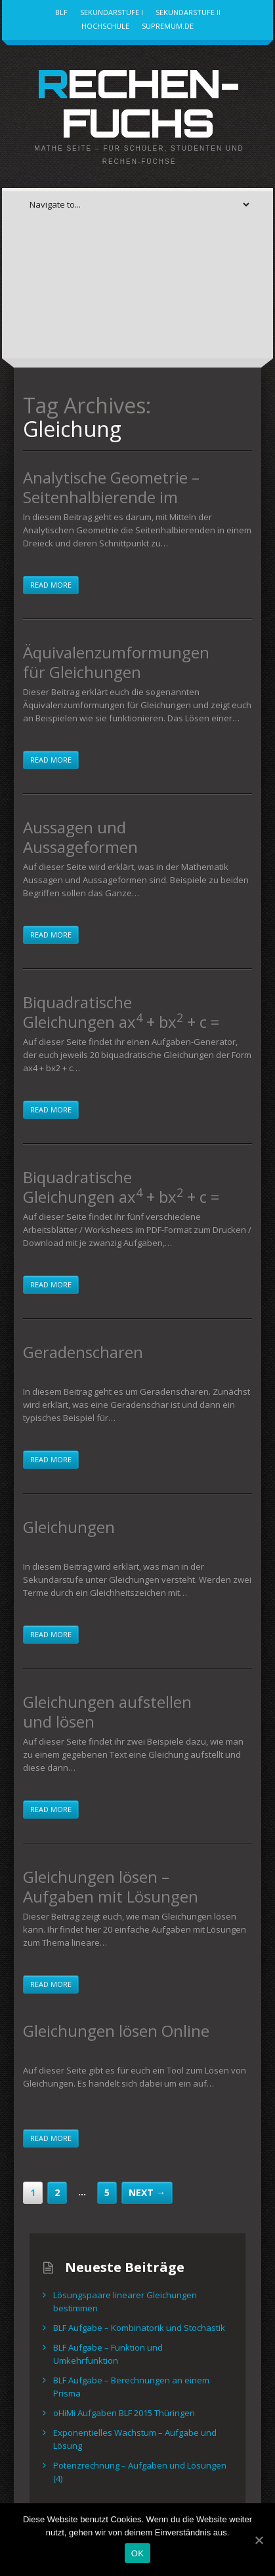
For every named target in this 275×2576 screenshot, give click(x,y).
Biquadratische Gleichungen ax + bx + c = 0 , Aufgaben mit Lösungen (121, 1021)
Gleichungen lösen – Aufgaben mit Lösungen (110, 1886)
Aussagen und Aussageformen (80, 837)
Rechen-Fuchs (137, 103)
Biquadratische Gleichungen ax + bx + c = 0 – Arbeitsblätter (121, 1196)
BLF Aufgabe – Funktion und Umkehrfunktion (108, 2353)
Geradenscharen (83, 1352)
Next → (147, 2192)
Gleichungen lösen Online (116, 2030)
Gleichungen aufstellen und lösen (107, 1711)
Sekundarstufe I (111, 12)
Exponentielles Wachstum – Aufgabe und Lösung (135, 2439)
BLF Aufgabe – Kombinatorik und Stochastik (139, 2328)
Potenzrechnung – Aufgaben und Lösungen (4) (139, 2471)
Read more (51, 585)
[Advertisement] (137, 292)
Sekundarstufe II (188, 12)
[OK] (258, 2540)
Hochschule (105, 26)
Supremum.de (168, 26)
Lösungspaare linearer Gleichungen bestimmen (125, 2301)
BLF (61, 12)
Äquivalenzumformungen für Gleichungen (116, 662)
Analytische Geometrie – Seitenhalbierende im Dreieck (111, 496)
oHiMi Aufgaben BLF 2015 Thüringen (124, 2413)
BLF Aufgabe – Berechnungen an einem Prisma (131, 2386)
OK (137, 2553)
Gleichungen (69, 1527)
